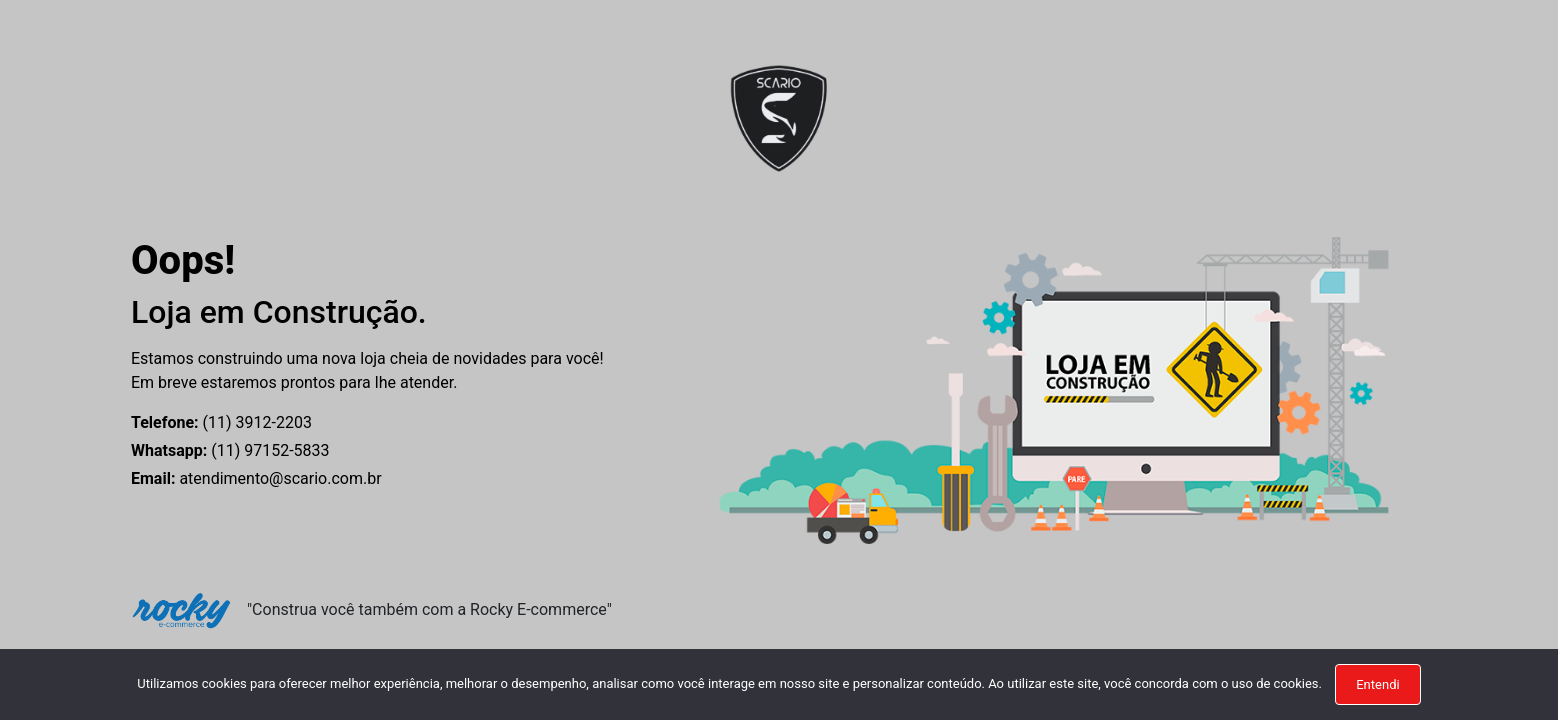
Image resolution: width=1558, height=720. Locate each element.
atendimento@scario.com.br (256, 478)
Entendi (1377, 684)
